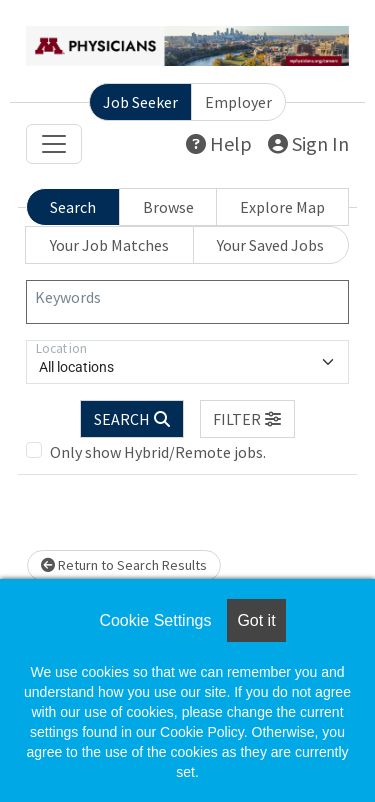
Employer (238, 102)
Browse (168, 207)
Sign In (308, 143)
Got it (256, 620)
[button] (248, 419)
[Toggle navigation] (54, 144)
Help (219, 143)
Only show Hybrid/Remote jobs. (158, 452)
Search (73, 207)
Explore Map (282, 207)
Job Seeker (140, 102)
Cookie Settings (155, 620)
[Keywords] (187, 302)
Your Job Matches (109, 245)
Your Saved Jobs (270, 245)
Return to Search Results (124, 565)
